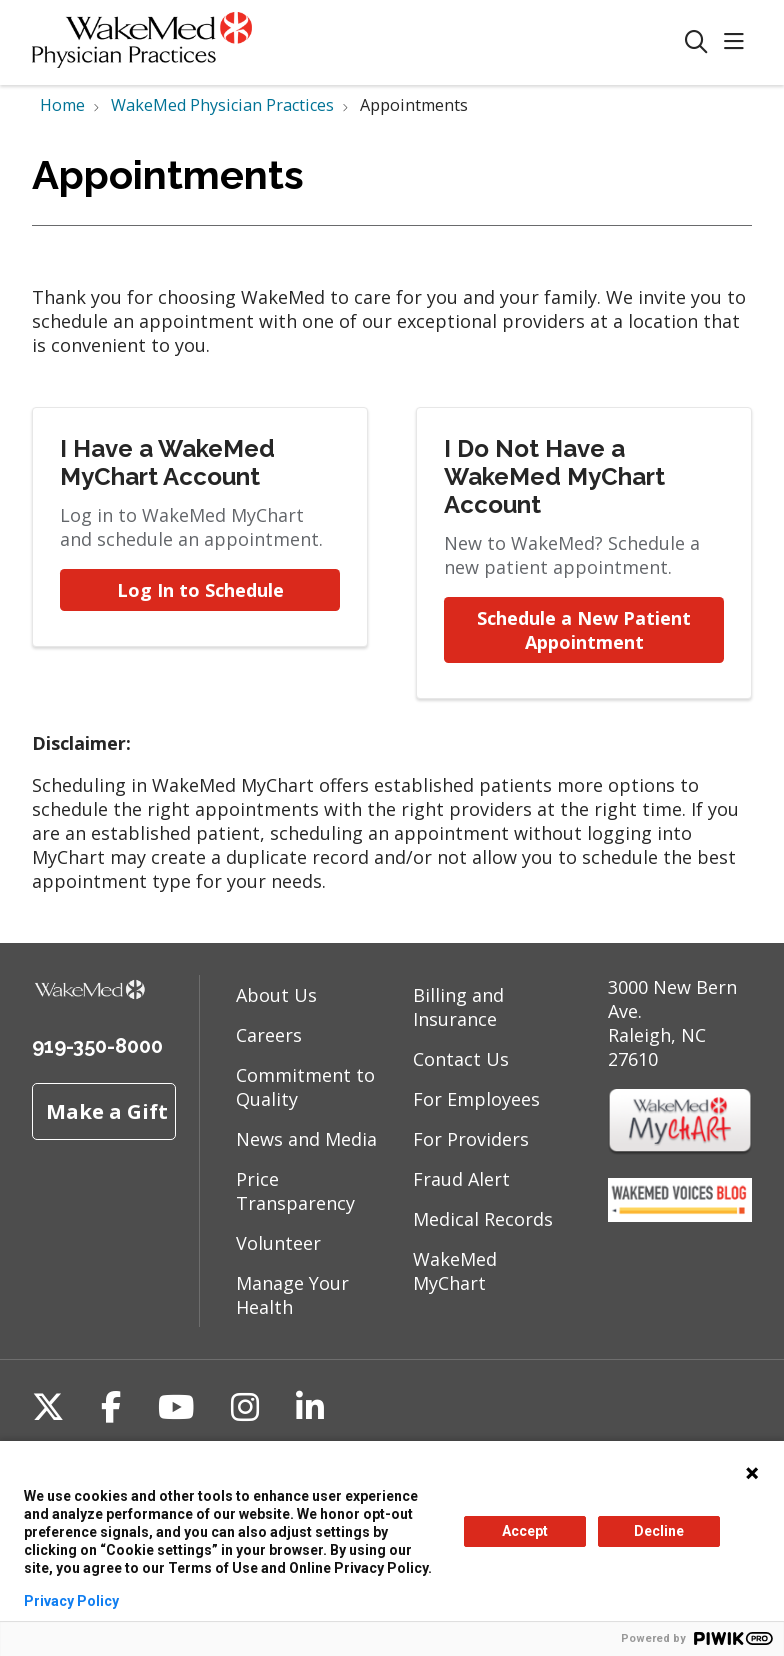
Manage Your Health (292, 1295)
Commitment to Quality (305, 1087)
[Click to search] (696, 42)
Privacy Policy (71, 1601)
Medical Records (483, 1219)
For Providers (471, 1139)
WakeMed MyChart (455, 1271)
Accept (525, 1531)
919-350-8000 (97, 1046)
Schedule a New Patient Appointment (586, 630)
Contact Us (461, 1059)
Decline (659, 1531)
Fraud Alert (461, 1179)
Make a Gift (107, 1111)
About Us (276, 995)
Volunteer (278, 1243)
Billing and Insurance (458, 1007)
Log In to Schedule (200, 590)
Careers (269, 1035)
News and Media (306, 1139)
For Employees (476, 1099)
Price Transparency (295, 1191)
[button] (738, 42)
